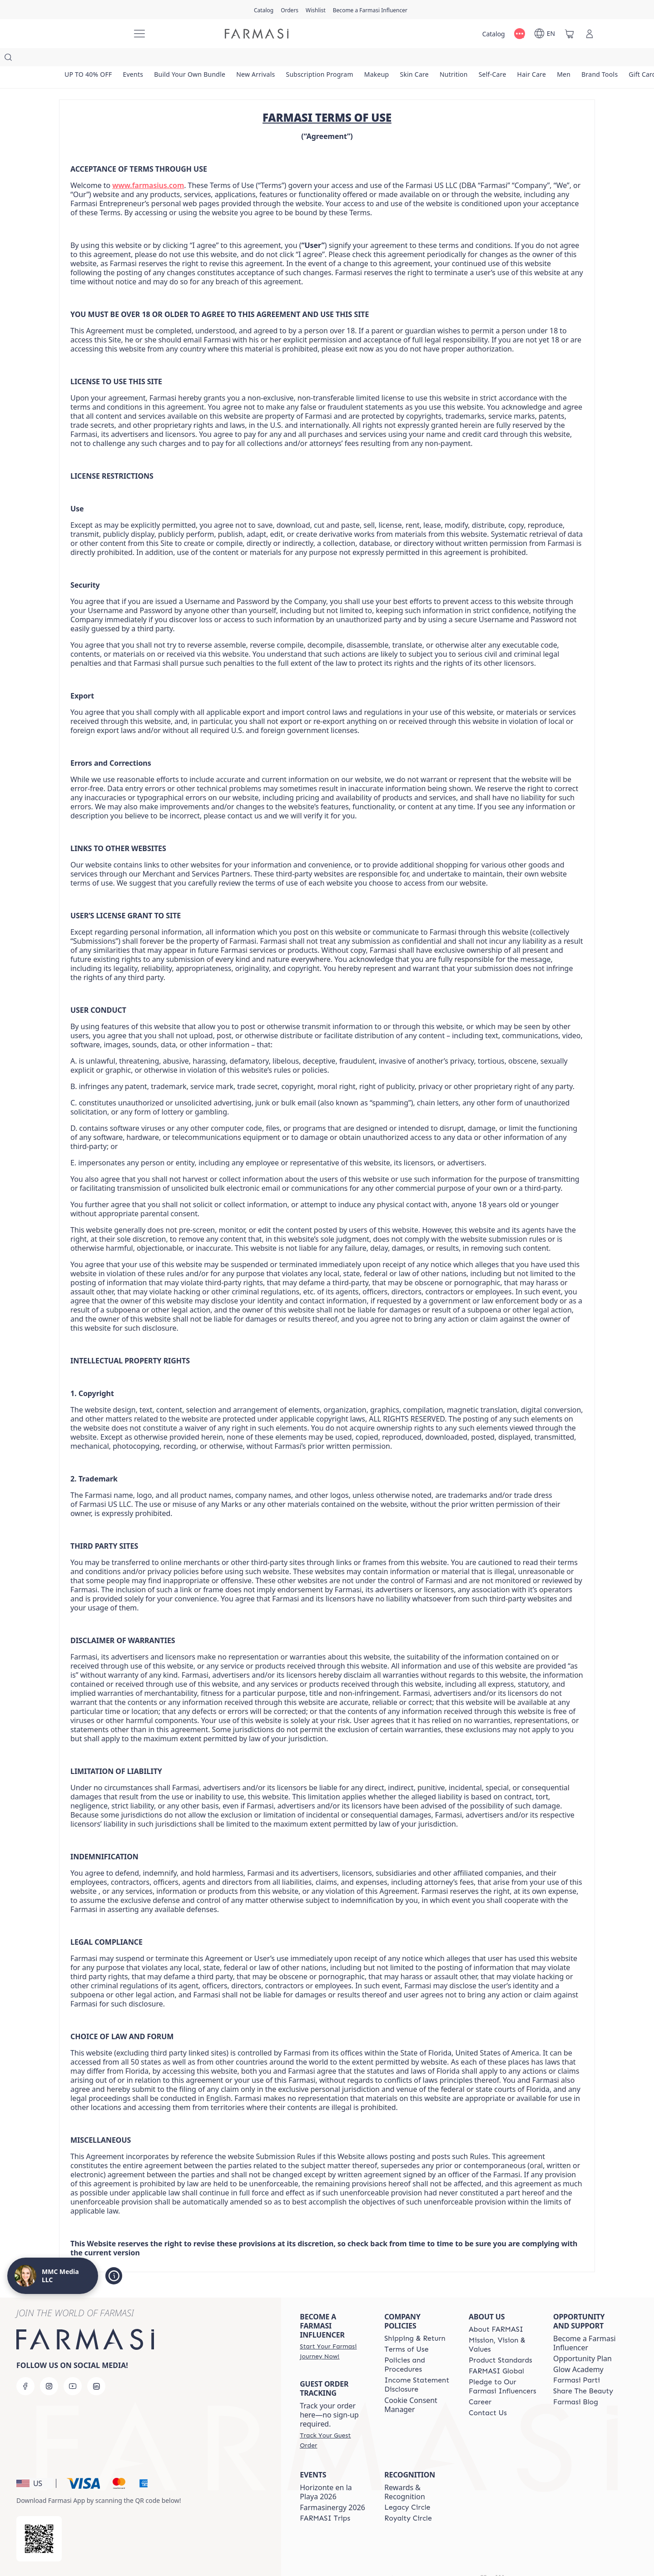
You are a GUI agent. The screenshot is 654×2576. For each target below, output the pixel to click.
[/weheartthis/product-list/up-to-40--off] (89, 59)
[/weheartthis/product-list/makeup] (384, 59)
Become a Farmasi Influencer (584, 2325)
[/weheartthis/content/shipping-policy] (415, 2320)
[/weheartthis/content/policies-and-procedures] (418, 2347)
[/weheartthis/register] (289, 9)
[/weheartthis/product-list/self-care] (505, 59)
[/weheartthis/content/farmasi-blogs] (575, 2383)
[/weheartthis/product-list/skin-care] (424, 59)
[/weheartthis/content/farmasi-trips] (325, 2500)
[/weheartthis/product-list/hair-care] (545, 59)
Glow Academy (578, 2351)
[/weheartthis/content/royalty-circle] (408, 2500)
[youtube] (73, 2368)
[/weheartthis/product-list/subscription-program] (327, 59)
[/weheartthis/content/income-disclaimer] (418, 2367)
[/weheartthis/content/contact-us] (488, 2394)
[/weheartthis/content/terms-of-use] (406, 2331)
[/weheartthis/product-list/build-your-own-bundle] (193, 59)
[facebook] (25, 2368)
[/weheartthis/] (91, 34)
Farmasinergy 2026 (332, 2489)
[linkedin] (96, 2368)
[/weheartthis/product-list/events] (135, 59)
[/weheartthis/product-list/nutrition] (465, 59)
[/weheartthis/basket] (569, 33)
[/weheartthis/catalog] (263, 9)
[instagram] (49, 2368)
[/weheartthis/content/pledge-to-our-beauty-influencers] (503, 2368)
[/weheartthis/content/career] (480, 2383)
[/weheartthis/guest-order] (334, 2422)
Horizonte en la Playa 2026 (326, 2474)
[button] (34, 2465)
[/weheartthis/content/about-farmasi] (496, 2311)
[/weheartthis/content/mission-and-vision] (503, 2327)
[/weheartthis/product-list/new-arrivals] (261, 59)
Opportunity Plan (582, 2340)
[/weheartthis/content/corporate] (496, 2353)
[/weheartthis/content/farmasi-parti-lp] (576, 2362)
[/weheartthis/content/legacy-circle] (407, 2489)
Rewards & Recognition (404, 2474)
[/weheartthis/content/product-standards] (500, 2342)
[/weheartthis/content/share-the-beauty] (583, 2373)
